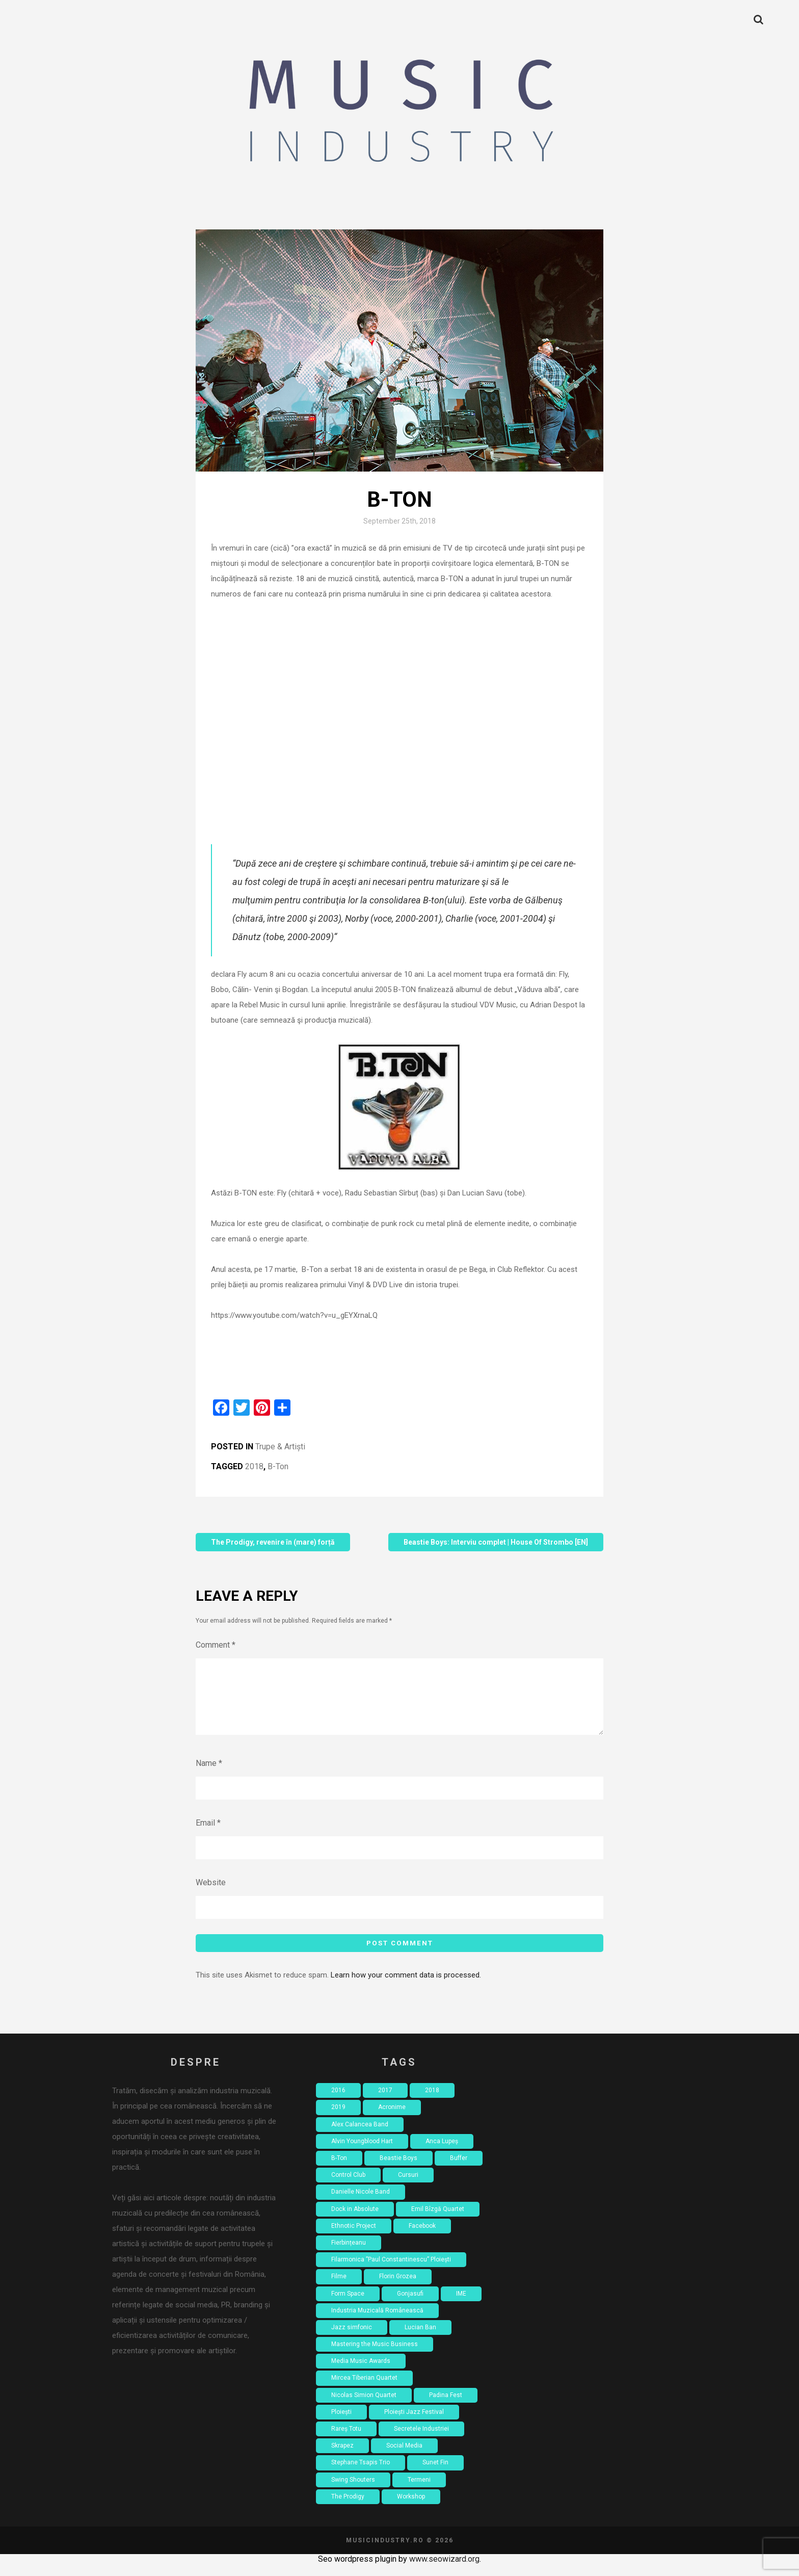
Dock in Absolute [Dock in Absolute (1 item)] (355, 2221)
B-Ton (278, 1466)
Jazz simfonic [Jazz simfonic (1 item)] (351, 2339)
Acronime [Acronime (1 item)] (392, 2119)
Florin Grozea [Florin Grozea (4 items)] (397, 2288)
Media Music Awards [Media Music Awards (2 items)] (360, 2373)
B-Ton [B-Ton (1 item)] (339, 2170)
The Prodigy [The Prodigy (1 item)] (347, 2508)
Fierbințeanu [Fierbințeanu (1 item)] (348, 2254)
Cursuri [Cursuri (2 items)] (408, 2187)
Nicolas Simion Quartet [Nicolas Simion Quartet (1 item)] (363, 2407)
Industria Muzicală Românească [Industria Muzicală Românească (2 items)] (377, 2322)
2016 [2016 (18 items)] (338, 2102)
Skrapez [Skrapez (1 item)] (342, 2457)
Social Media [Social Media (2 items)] (404, 2457)
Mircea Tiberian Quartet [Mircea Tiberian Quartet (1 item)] (364, 2389)
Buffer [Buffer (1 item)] (458, 2170)
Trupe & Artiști (280, 1446)
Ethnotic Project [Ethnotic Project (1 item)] (353, 2238)
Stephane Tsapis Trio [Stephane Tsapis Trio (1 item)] (360, 2474)
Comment (215, 1645)
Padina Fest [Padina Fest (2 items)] (445, 2407)
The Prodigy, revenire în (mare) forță (273, 1542)
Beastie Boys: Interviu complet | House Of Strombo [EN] (496, 1542)
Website (211, 1895)
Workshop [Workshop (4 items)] (411, 2508)
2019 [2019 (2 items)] (338, 2119)
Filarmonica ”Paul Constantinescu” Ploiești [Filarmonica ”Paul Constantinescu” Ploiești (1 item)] (391, 2271)
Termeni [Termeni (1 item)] (419, 2491)
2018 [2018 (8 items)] (432, 2102)
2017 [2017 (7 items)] (385, 2102)
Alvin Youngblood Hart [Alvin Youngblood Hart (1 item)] (362, 2153)
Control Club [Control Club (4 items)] (348, 2187)
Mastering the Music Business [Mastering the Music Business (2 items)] (374, 2356)
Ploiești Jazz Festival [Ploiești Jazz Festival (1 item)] (414, 2424)
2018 (254, 1466)
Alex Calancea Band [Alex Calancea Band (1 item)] (359, 2136)
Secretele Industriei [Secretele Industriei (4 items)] (421, 2440)
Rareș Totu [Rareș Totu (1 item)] (346, 2440)
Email (208, 1835)
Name (209, 1775)
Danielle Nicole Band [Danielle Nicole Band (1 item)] (360, 2203)
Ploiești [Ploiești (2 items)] (341, 2424)
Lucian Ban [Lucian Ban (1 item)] (420, 2339)
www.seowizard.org (444, 2571)
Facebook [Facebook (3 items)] (422, 2238)
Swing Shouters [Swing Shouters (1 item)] (353, 2491)
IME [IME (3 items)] (461, 2305)
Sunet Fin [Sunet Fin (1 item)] (435, 2474)
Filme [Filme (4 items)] (339, 2288)
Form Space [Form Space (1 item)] (347, 2305)
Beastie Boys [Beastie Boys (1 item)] (398, 2170)
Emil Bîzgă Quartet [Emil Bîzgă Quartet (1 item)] (437, 2221)
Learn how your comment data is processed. (406, 1987)
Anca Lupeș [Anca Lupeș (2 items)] (441, 2153)
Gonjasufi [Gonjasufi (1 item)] (410, 2305)
